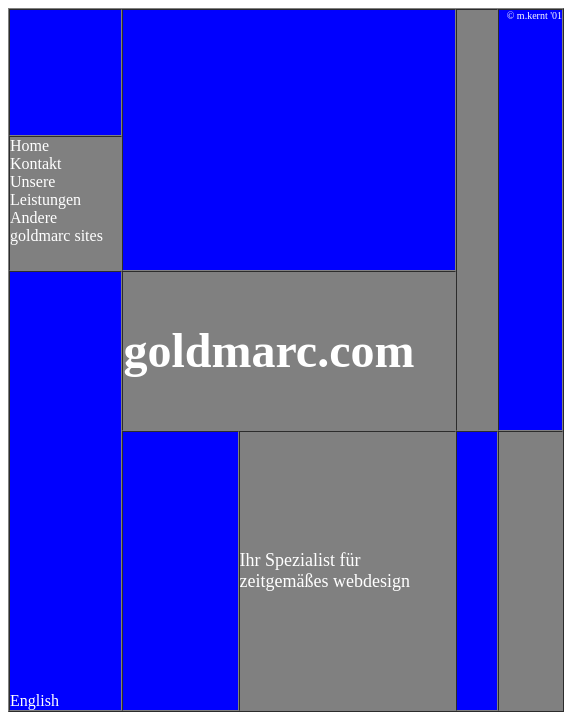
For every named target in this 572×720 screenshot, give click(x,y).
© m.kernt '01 (534, 15)
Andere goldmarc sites (56, 226)
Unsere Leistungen (45, 190)
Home (29, 145)
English (34, 700)
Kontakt (36, 163)
